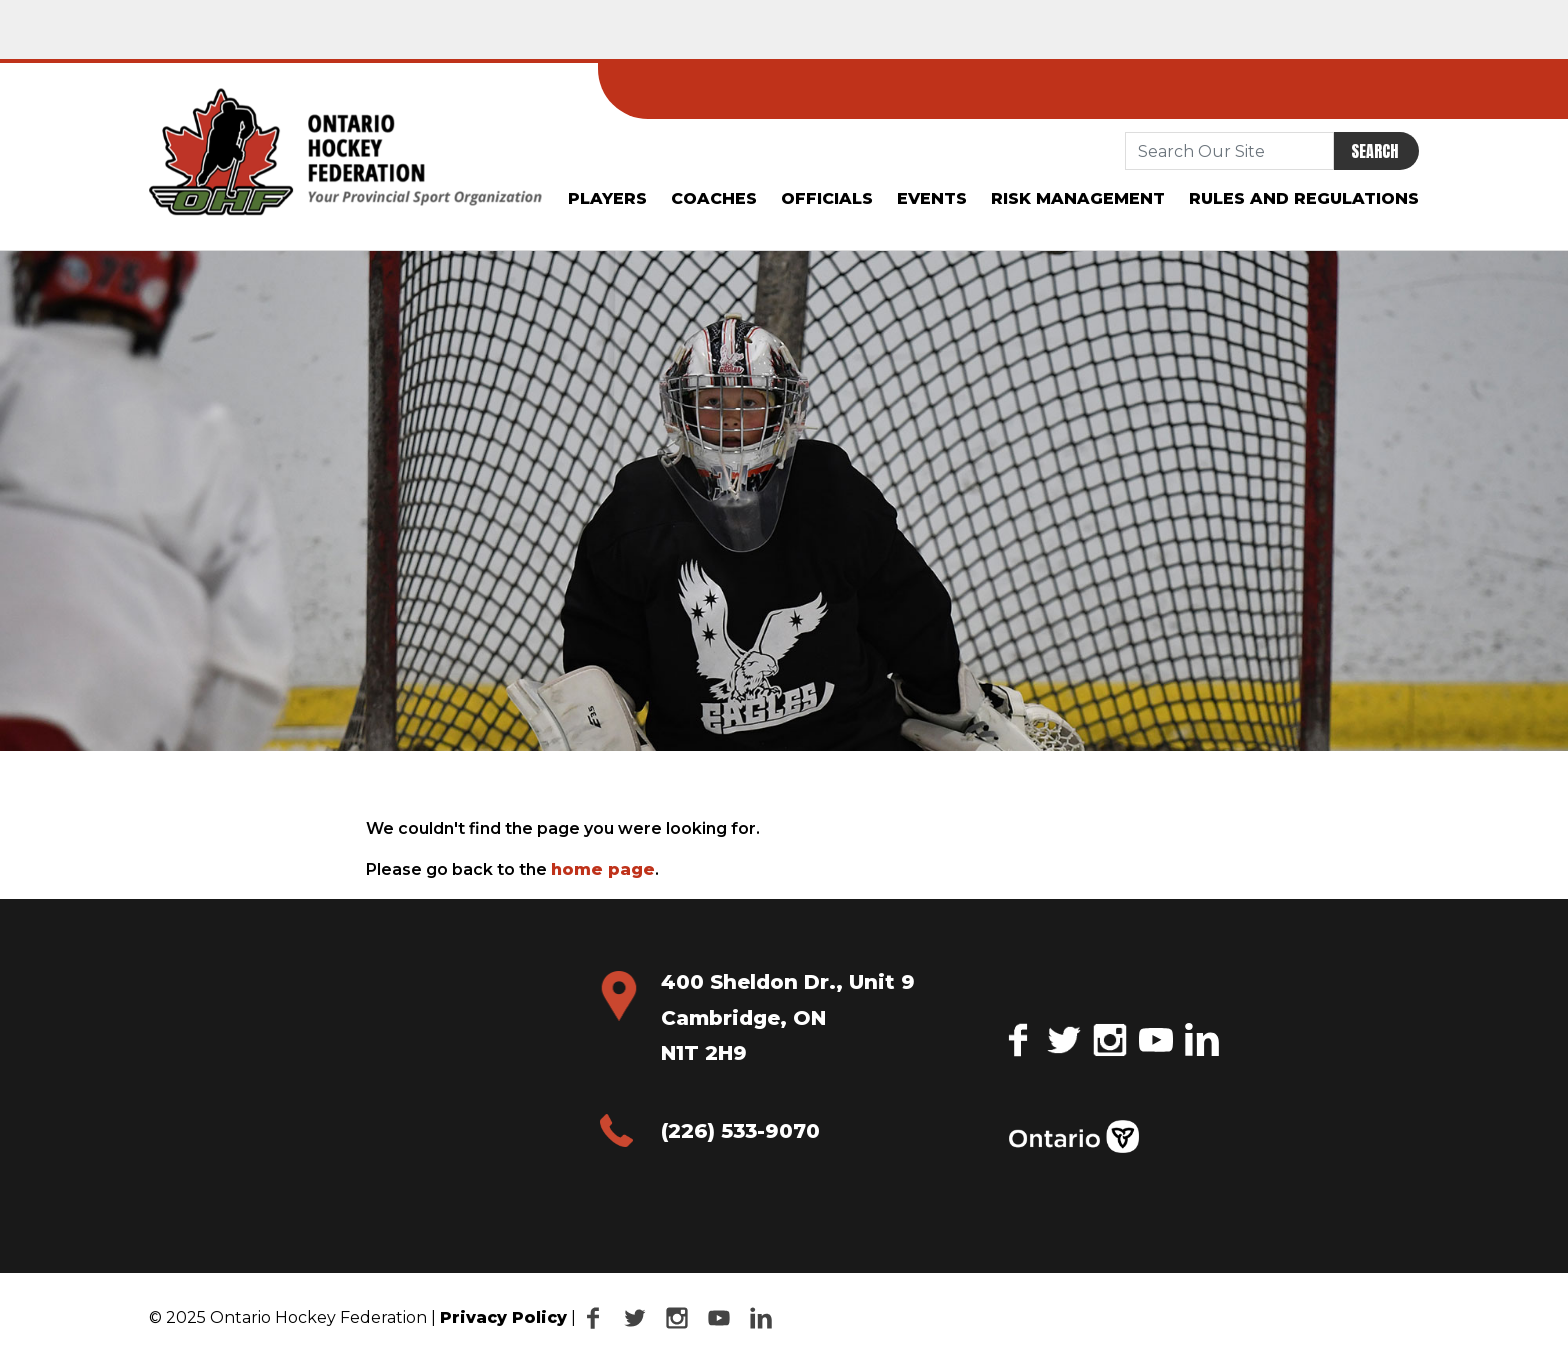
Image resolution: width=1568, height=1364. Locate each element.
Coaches (714, 198)
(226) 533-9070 (740, 1131)
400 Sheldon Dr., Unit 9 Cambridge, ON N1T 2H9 (788, 1017)
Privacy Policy (503, 1317)
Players (607, 198)
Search (1374, 151)
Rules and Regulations (1304, 198)
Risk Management (1078, 198)
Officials (827, 198)
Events (932, 198)
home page (603, 869)
